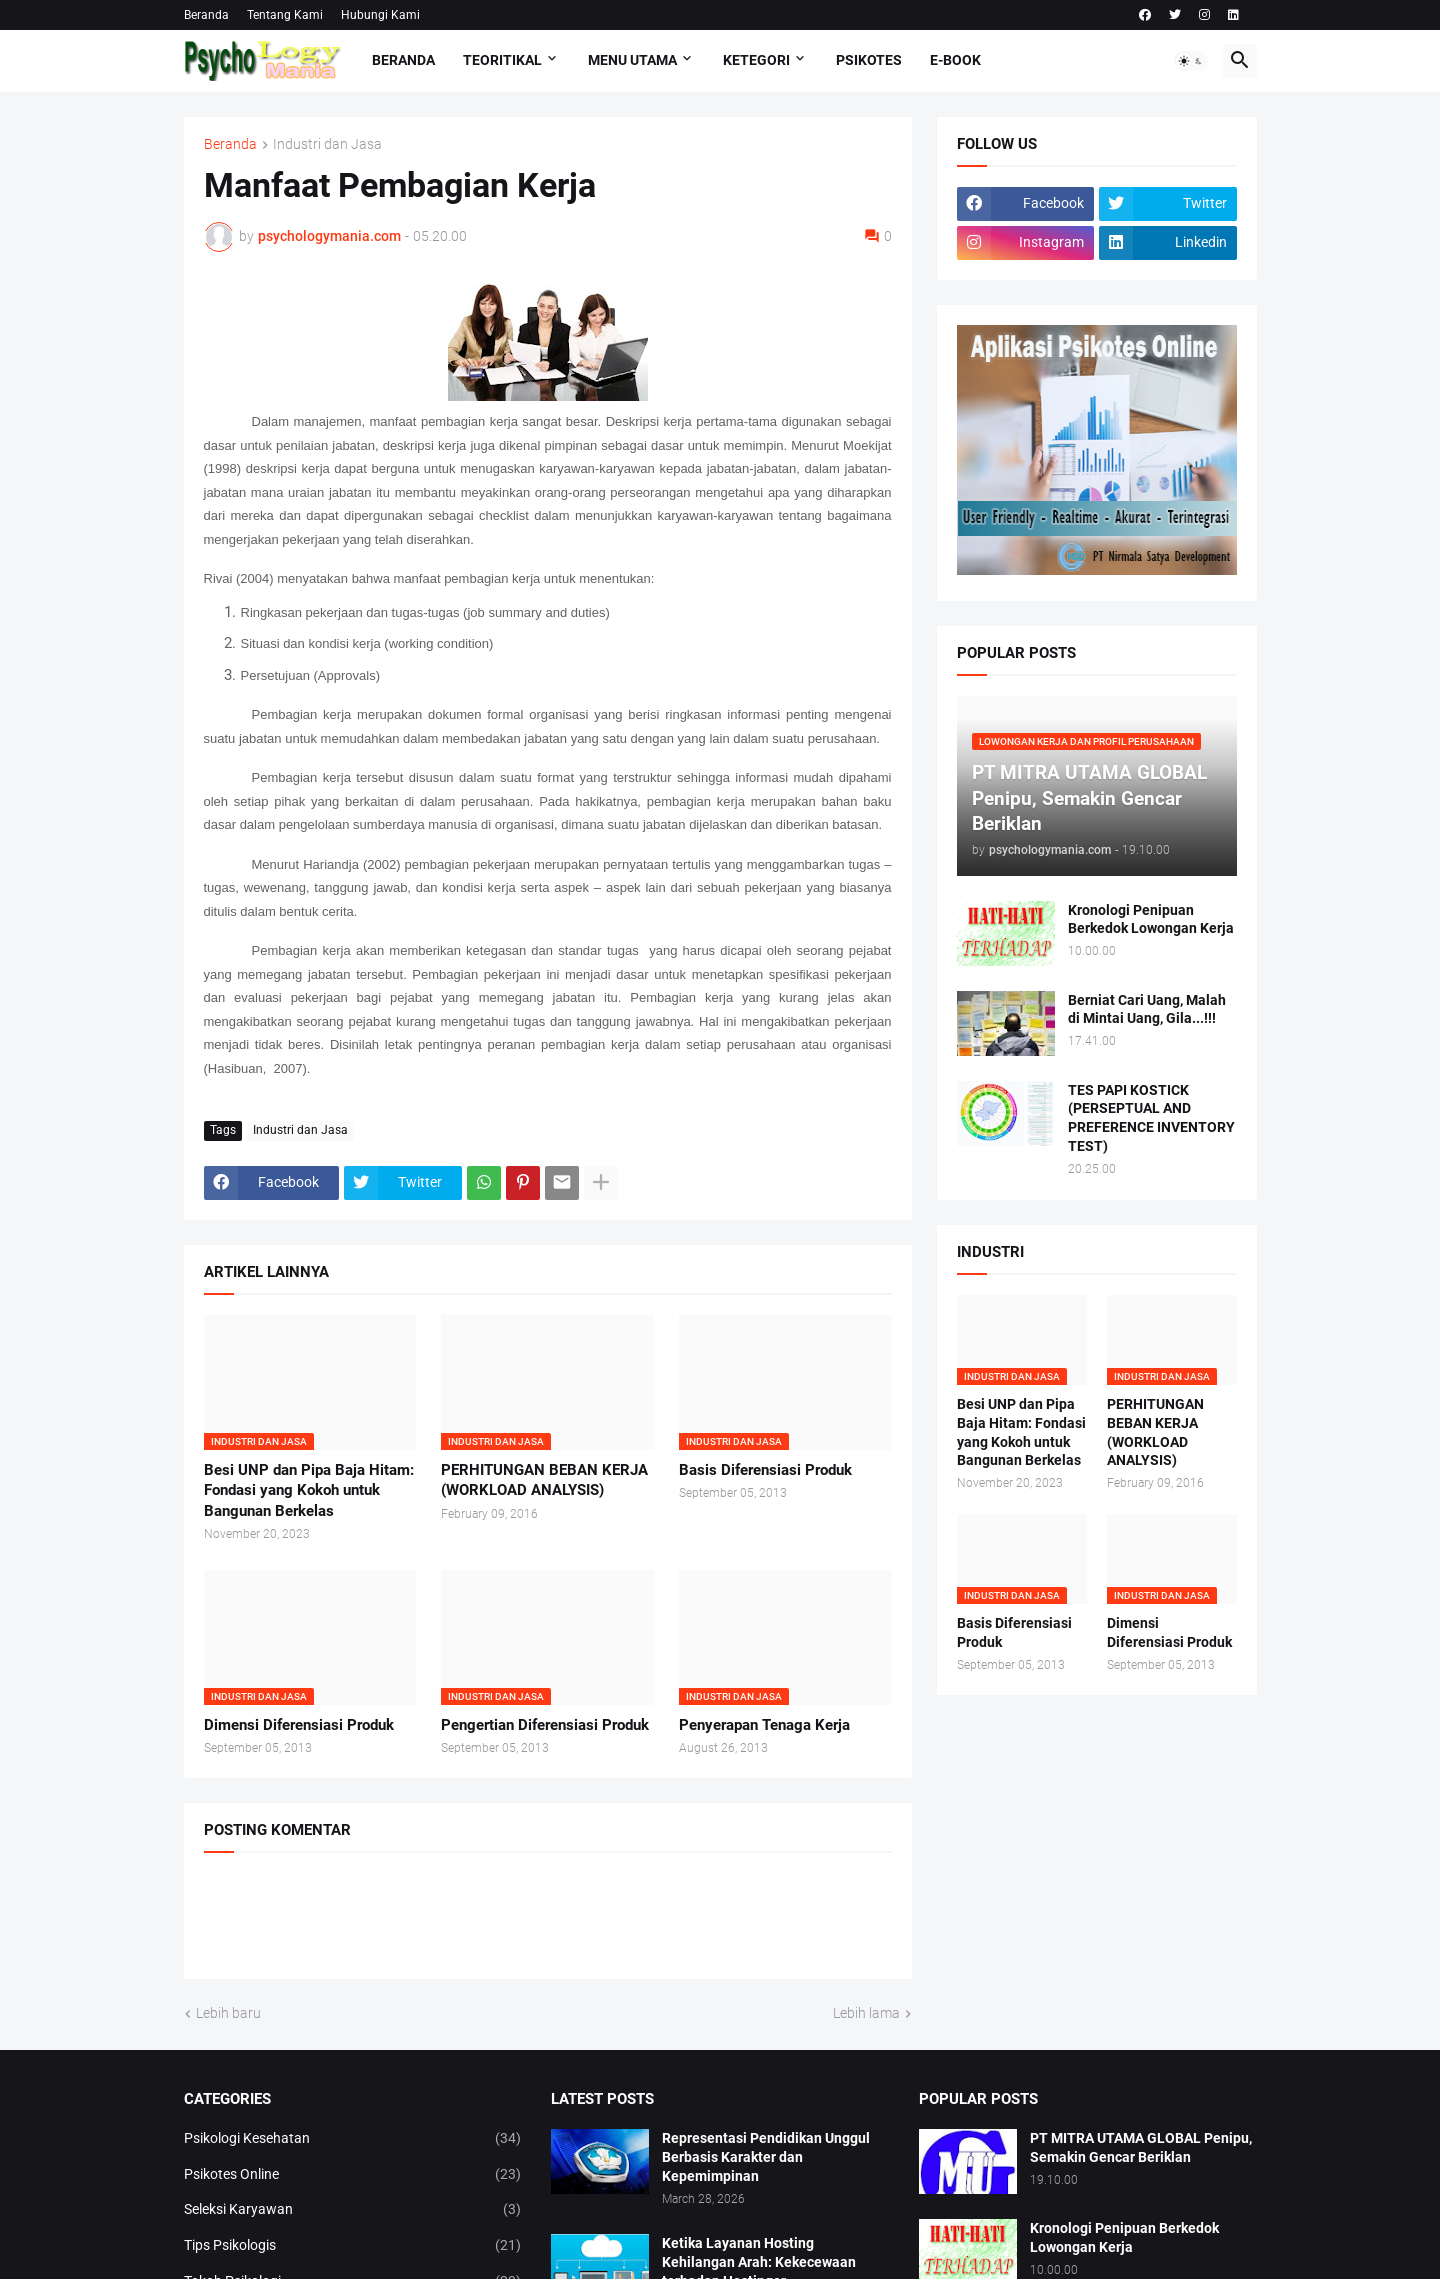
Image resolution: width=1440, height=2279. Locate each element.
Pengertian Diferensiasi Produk (545, 1725)
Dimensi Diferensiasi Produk (299, 1725)
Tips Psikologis (353, 2246)
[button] (1191, 61)
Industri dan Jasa (327, 144)
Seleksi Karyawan (353, 2210)
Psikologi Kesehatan (353, 2139)
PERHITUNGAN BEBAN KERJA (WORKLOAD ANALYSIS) (544, 1480)
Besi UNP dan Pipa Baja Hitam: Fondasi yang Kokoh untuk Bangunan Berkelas (309, 1490)
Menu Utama (632, 60)
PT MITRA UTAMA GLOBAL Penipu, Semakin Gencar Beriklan (1141, 2147)
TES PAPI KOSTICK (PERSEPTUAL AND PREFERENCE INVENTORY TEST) (1151, 1118)
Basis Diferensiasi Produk (765, 1470)
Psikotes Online (353, 2175)
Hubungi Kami (380, 15)
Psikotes (869, 60)
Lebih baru (228, 2013)
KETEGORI (756, 60)
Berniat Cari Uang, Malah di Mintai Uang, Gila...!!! (1147, 1009)
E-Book (955, 60)
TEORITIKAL (502, 60)
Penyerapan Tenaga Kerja (764, 1725)
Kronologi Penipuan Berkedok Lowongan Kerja (1151, 919)
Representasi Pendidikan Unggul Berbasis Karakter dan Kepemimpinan (766, 2157)
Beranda (206, 15)
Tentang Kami (285, 15)
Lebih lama (866, 2013)
